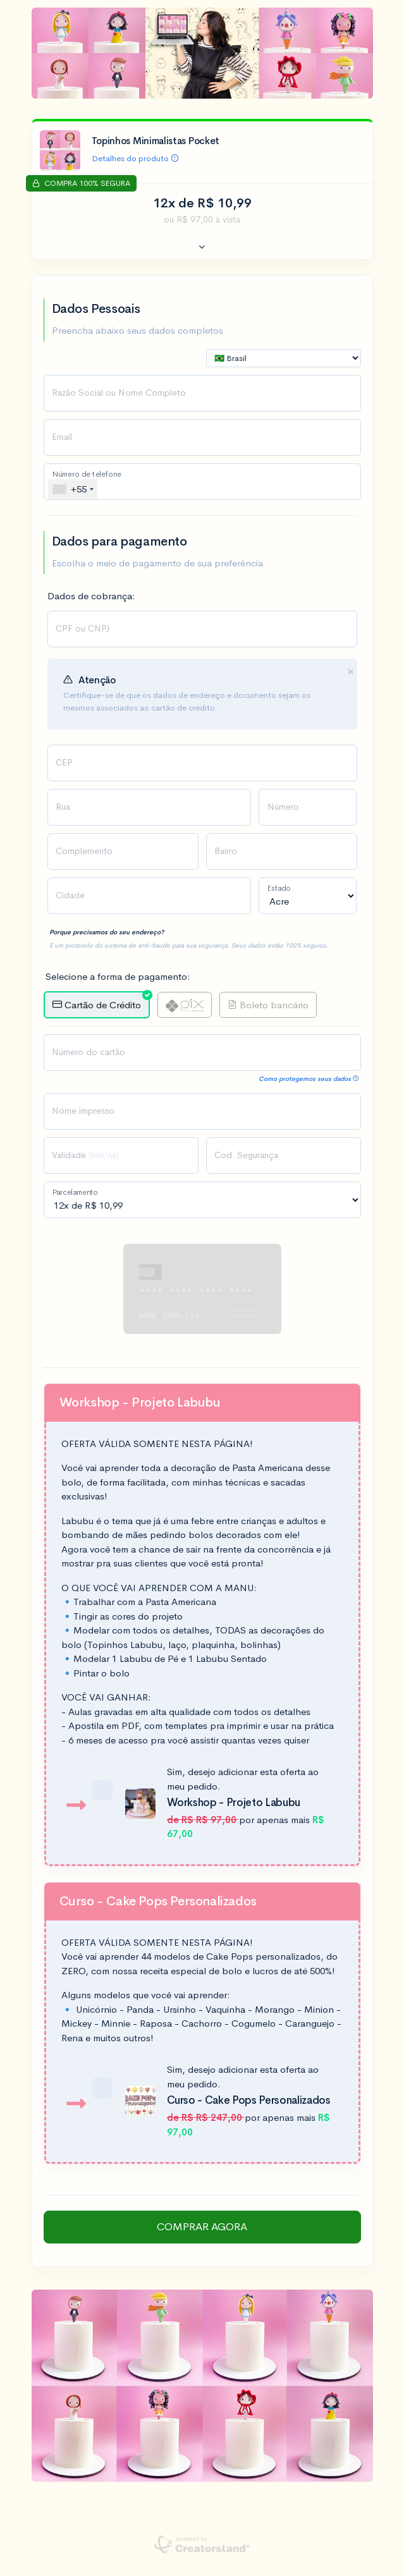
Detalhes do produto (135, 158)
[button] (202, 247)
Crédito (101, 1001)
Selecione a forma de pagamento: (118, 976)
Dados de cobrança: (91, 596)
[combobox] (72, 489)
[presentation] (202, 763)
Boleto (268, 1005)
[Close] (351, 672)
